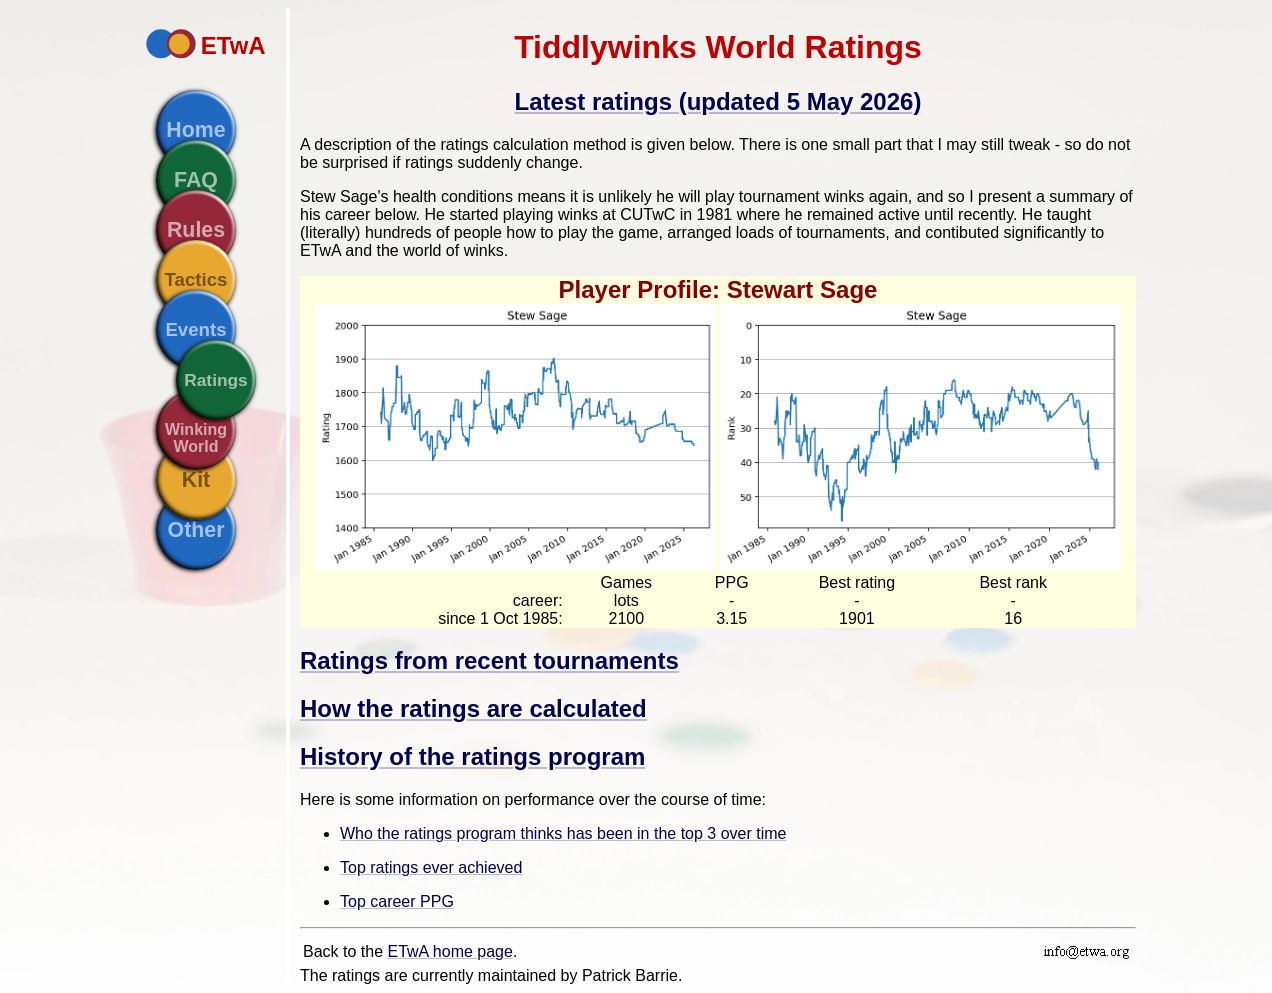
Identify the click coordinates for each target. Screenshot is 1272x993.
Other (196, 530)
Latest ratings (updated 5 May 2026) (718, 101)
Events (195, 329)
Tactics (196, 279)
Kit (196, 480)
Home (195, 130)
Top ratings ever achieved (431, 867)
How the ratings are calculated (473, 708)
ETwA (233, 45)
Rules (196, 230)
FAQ (196, 180)
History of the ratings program (472, 756)
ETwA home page (450, 951)
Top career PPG (397, 901)
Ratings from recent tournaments (489, 660)
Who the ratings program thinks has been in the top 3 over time (563, 833)
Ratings (216, 380)
